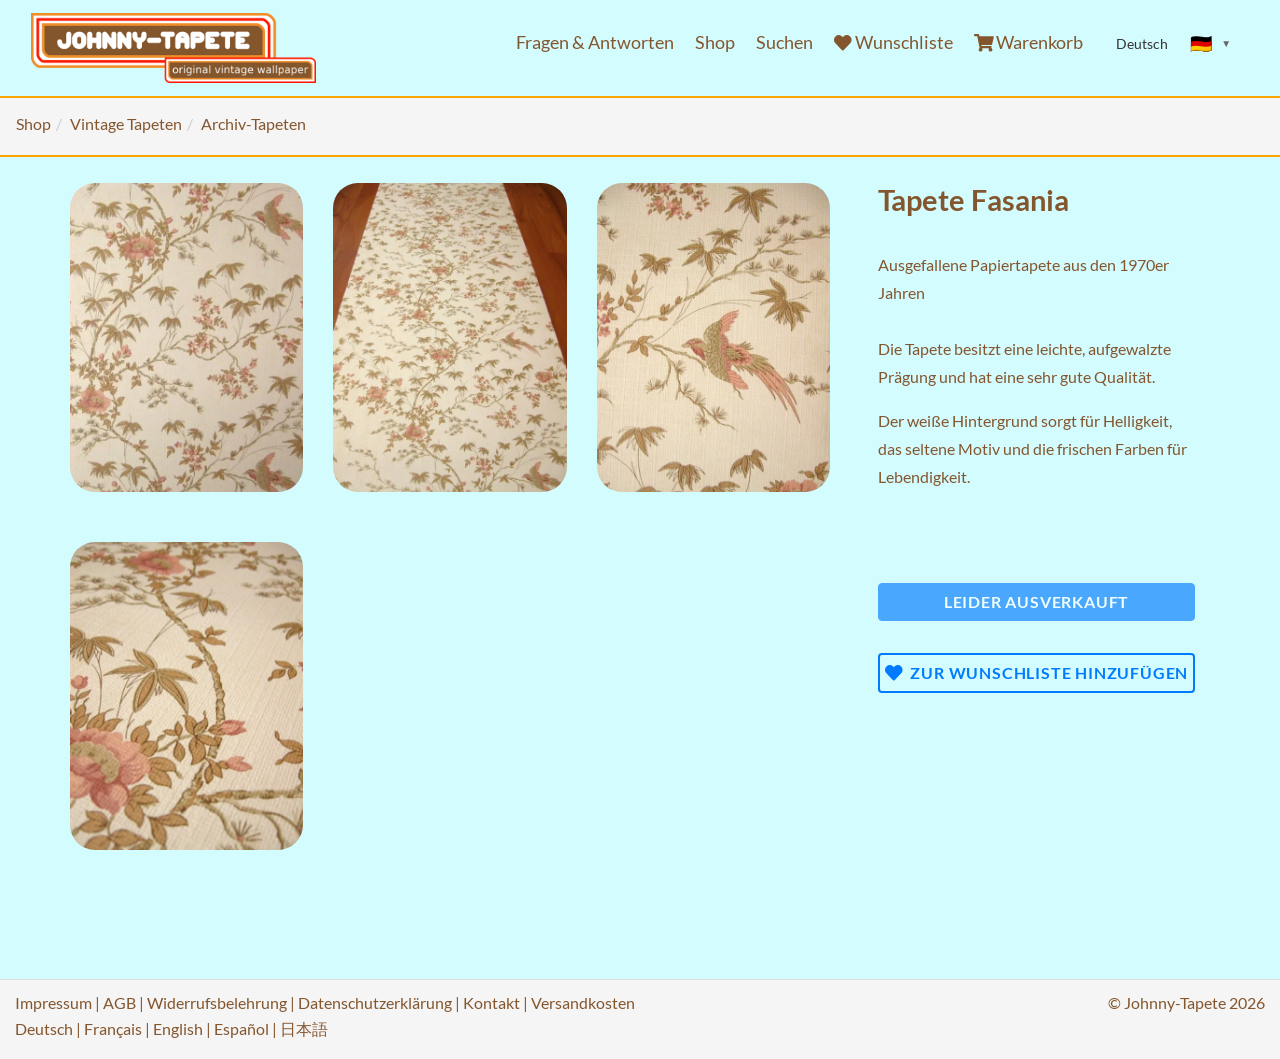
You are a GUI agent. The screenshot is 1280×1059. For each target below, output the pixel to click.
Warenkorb (1029, 42)
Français (113, 1028)
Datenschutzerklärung (375, 1002)
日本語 (304, 1028)
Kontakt (491, 1002)
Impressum (53, 1002)
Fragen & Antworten (595, 42)
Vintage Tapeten (126, 123)
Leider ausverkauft (1036, 601)
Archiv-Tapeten (253, 123)
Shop (715, 42)
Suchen (784, 42)
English (178, 1028)
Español (241, 1028)
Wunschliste (893, 42)
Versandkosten (583, 1002)
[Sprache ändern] (1211, 44)
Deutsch (44, 1028)
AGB (119, 1002)
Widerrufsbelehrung (217, 1002)
